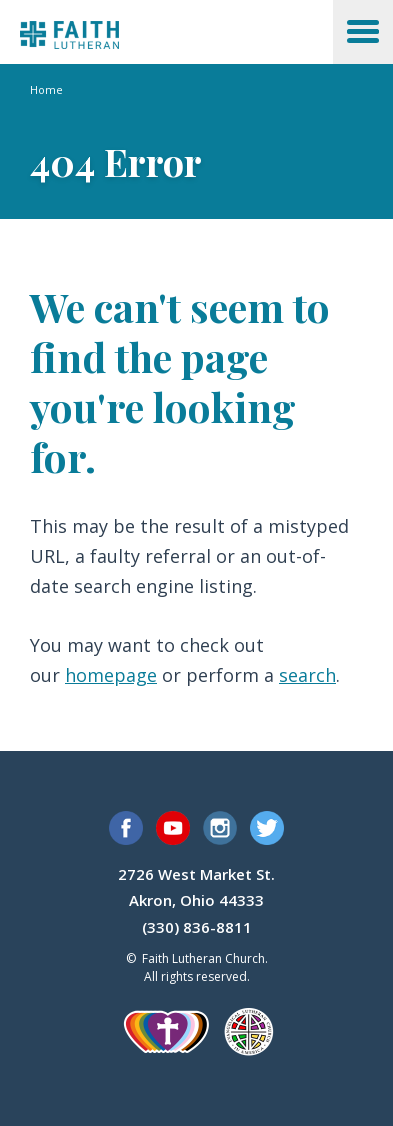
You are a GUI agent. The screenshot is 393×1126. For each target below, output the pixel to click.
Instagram (220, 828)
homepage (111, 675)
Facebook (126, 828)
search (307, 675)
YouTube (173, 828)
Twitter (267, 828)
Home (46, 89)
